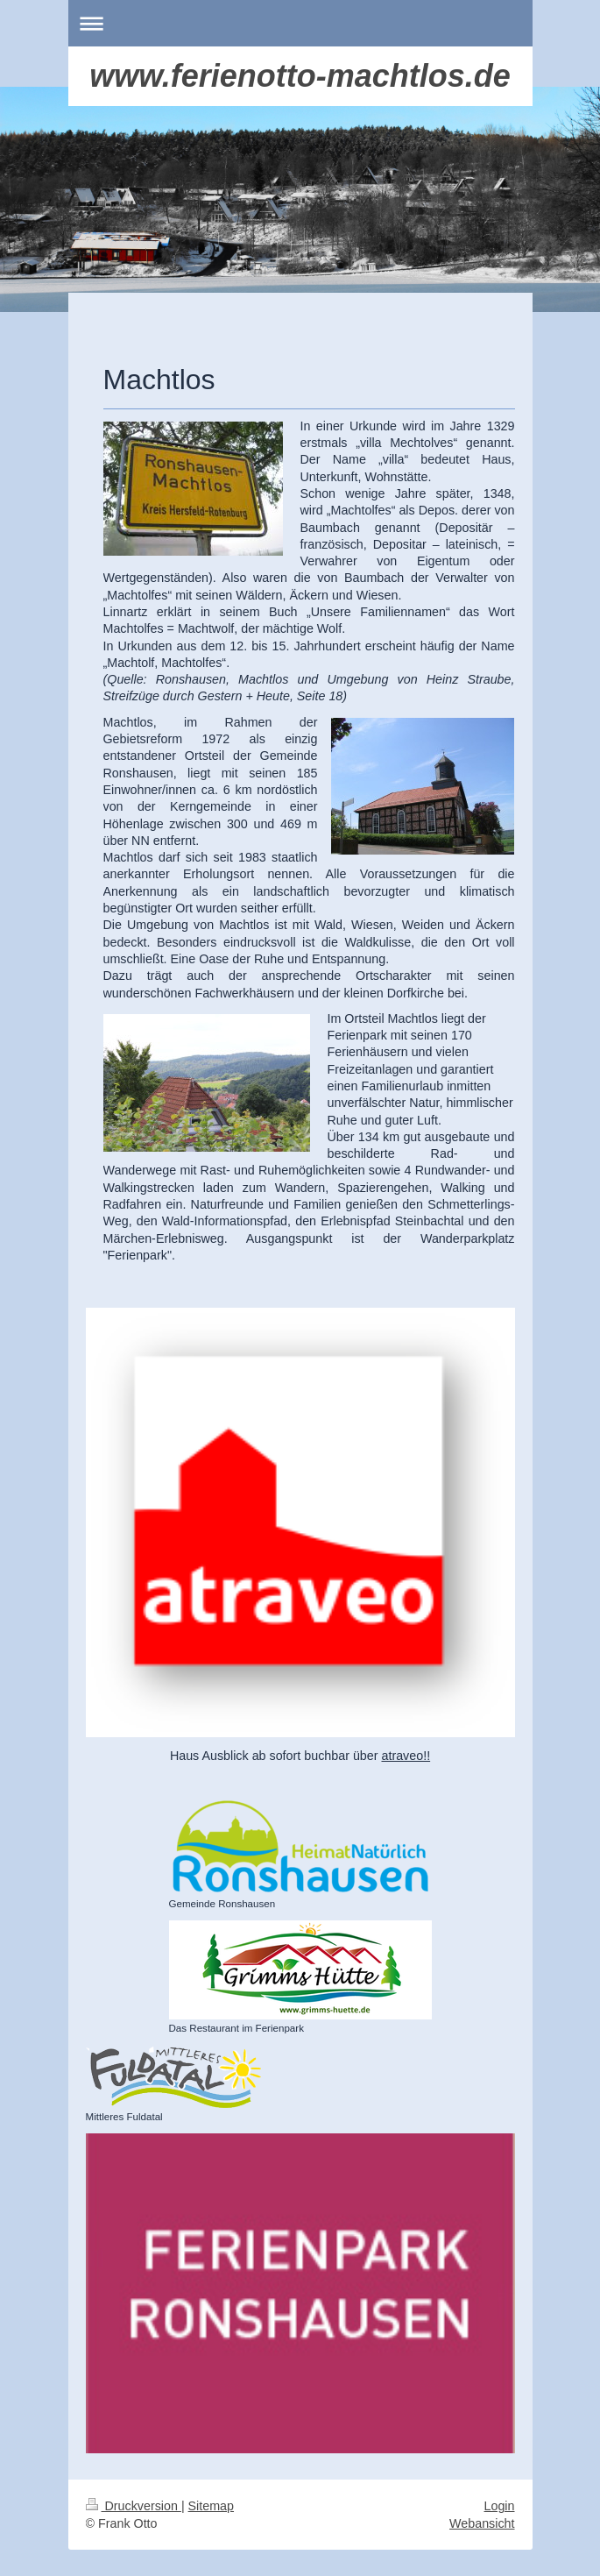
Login (499, 2506)
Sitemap (211, 2506)
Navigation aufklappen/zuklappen (300, 23)
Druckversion (133, 2506)
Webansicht (481, 2523)
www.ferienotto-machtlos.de (300, 76)
